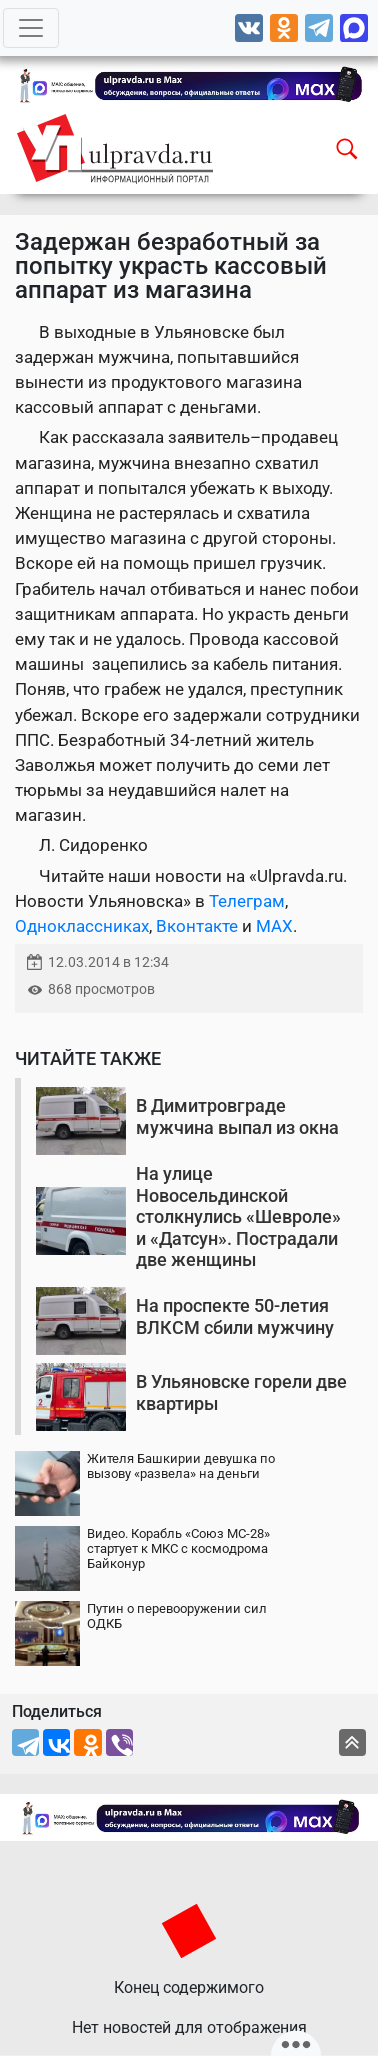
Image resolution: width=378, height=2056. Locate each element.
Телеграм (247, 901)
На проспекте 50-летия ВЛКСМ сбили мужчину (235, 1316)
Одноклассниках (82, 926)
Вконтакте (197, 926)
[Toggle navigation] (31, 28)
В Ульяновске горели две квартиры (241, 1392)
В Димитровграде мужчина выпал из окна (237, 1116)
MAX (274, 926)
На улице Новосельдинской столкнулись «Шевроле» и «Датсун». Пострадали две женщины (238, 1216)
